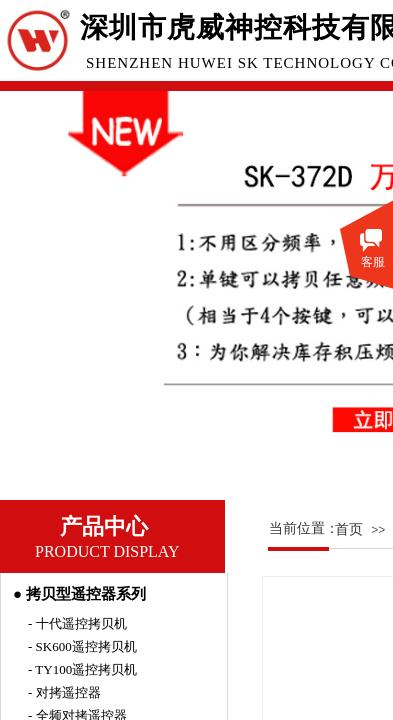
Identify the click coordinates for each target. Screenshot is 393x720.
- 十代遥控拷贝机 (77, 623)
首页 (349, 529)
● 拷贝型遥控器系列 (79, 594)
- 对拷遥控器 (64, 692)
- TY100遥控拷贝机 (82, 669)
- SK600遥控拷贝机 (82, 646)
